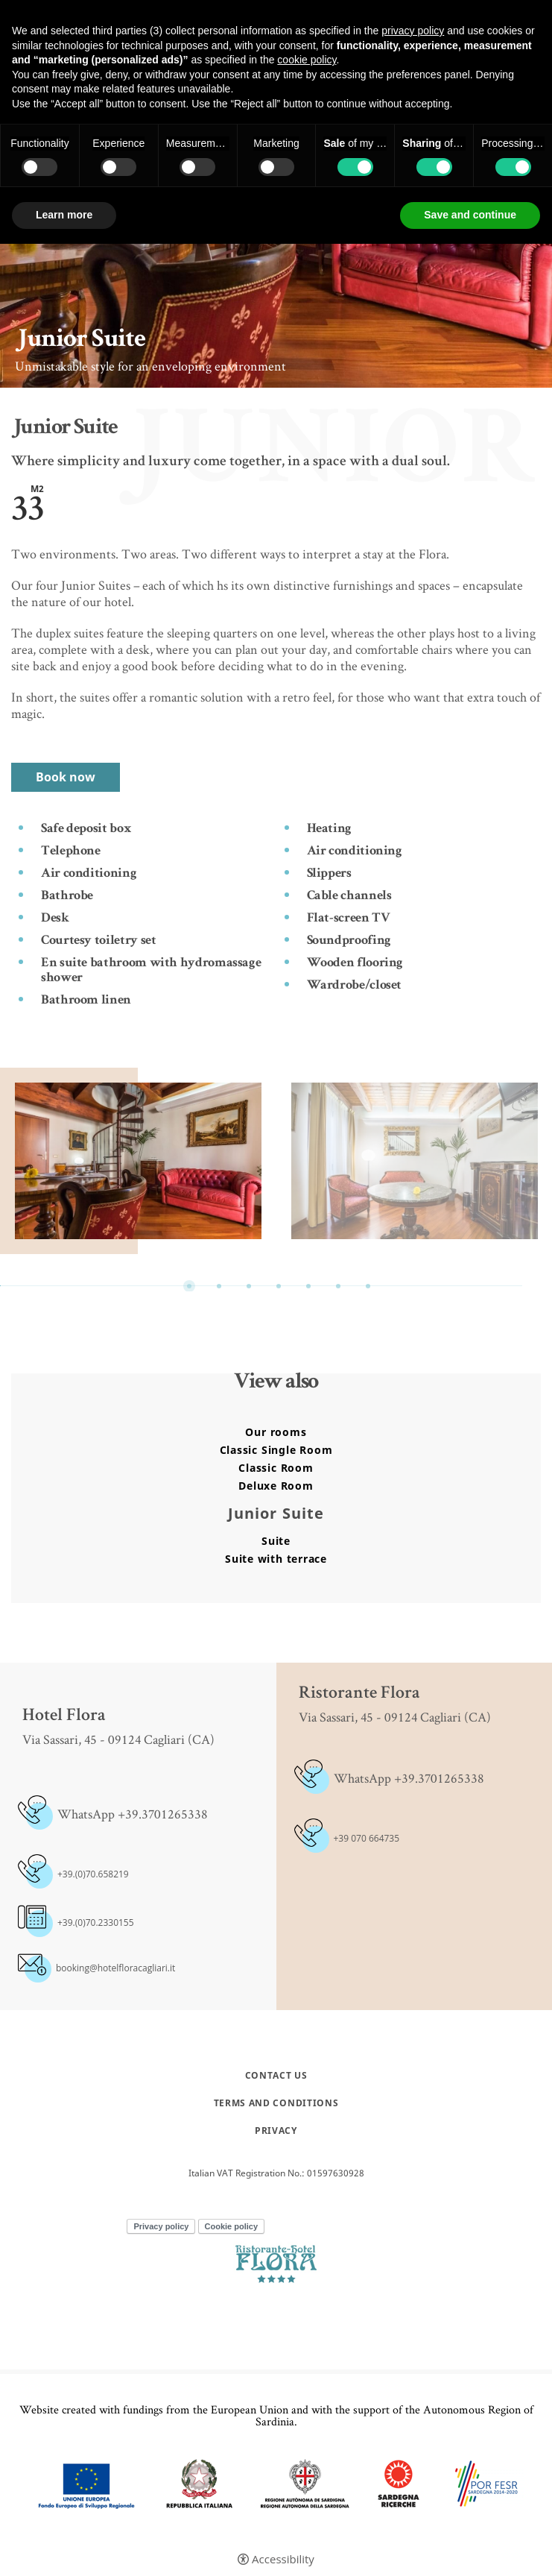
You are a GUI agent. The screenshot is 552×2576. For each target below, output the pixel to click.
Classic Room (275, 1468)
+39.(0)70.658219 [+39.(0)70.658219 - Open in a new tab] (93, 1874)
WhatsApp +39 (98, 1813)
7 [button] (368, 1286)
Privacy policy (160, 2226)
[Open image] (138, 1161)
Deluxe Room (276, 1486)
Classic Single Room (276, 1450)
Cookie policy (231, 2226)
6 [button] (338, 1286)
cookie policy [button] (306, 60)
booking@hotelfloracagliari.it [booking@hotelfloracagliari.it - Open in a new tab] (115, 1968)
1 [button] (189, 1286)
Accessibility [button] (283, 2559)
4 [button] (278, 1286)
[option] (138, 1161)
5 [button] (308, 1286)
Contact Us (276, 2075)
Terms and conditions (276, 2103)
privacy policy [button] (412, 31)
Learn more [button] (64, 215)
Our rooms (275, 1432)
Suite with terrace (276, 1559)
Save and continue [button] (470, 215)
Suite (276, 1541)
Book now (65, 777)
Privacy (276, 2130)
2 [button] (219, 1286)
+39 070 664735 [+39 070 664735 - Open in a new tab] (367, 1838)
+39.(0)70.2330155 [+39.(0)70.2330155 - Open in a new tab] (95, 1922)
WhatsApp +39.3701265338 (409, 1777)
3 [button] (249, 1286)
